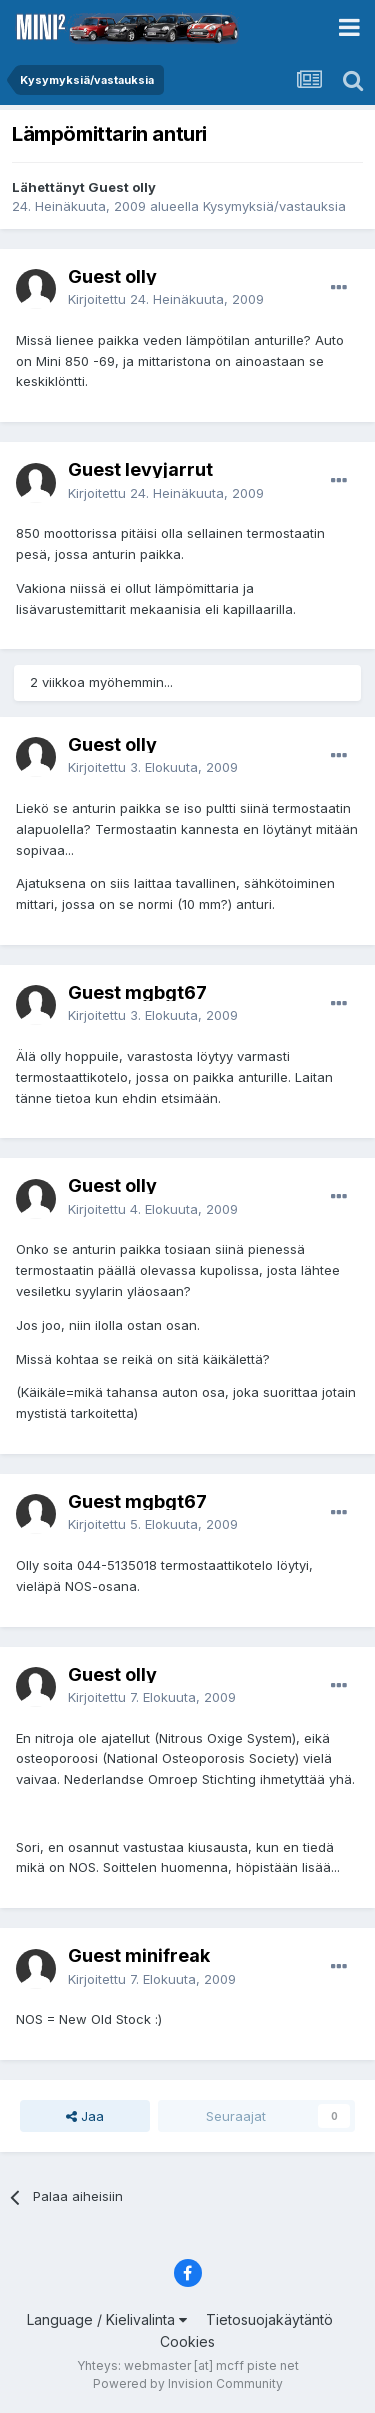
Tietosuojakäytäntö (269, 2319)
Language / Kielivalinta (107, 2319)
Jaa (85, 2116)
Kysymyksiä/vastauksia (274, 206)
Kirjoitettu (166, 299)
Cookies (187, 2341)
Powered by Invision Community (188, 2383)
